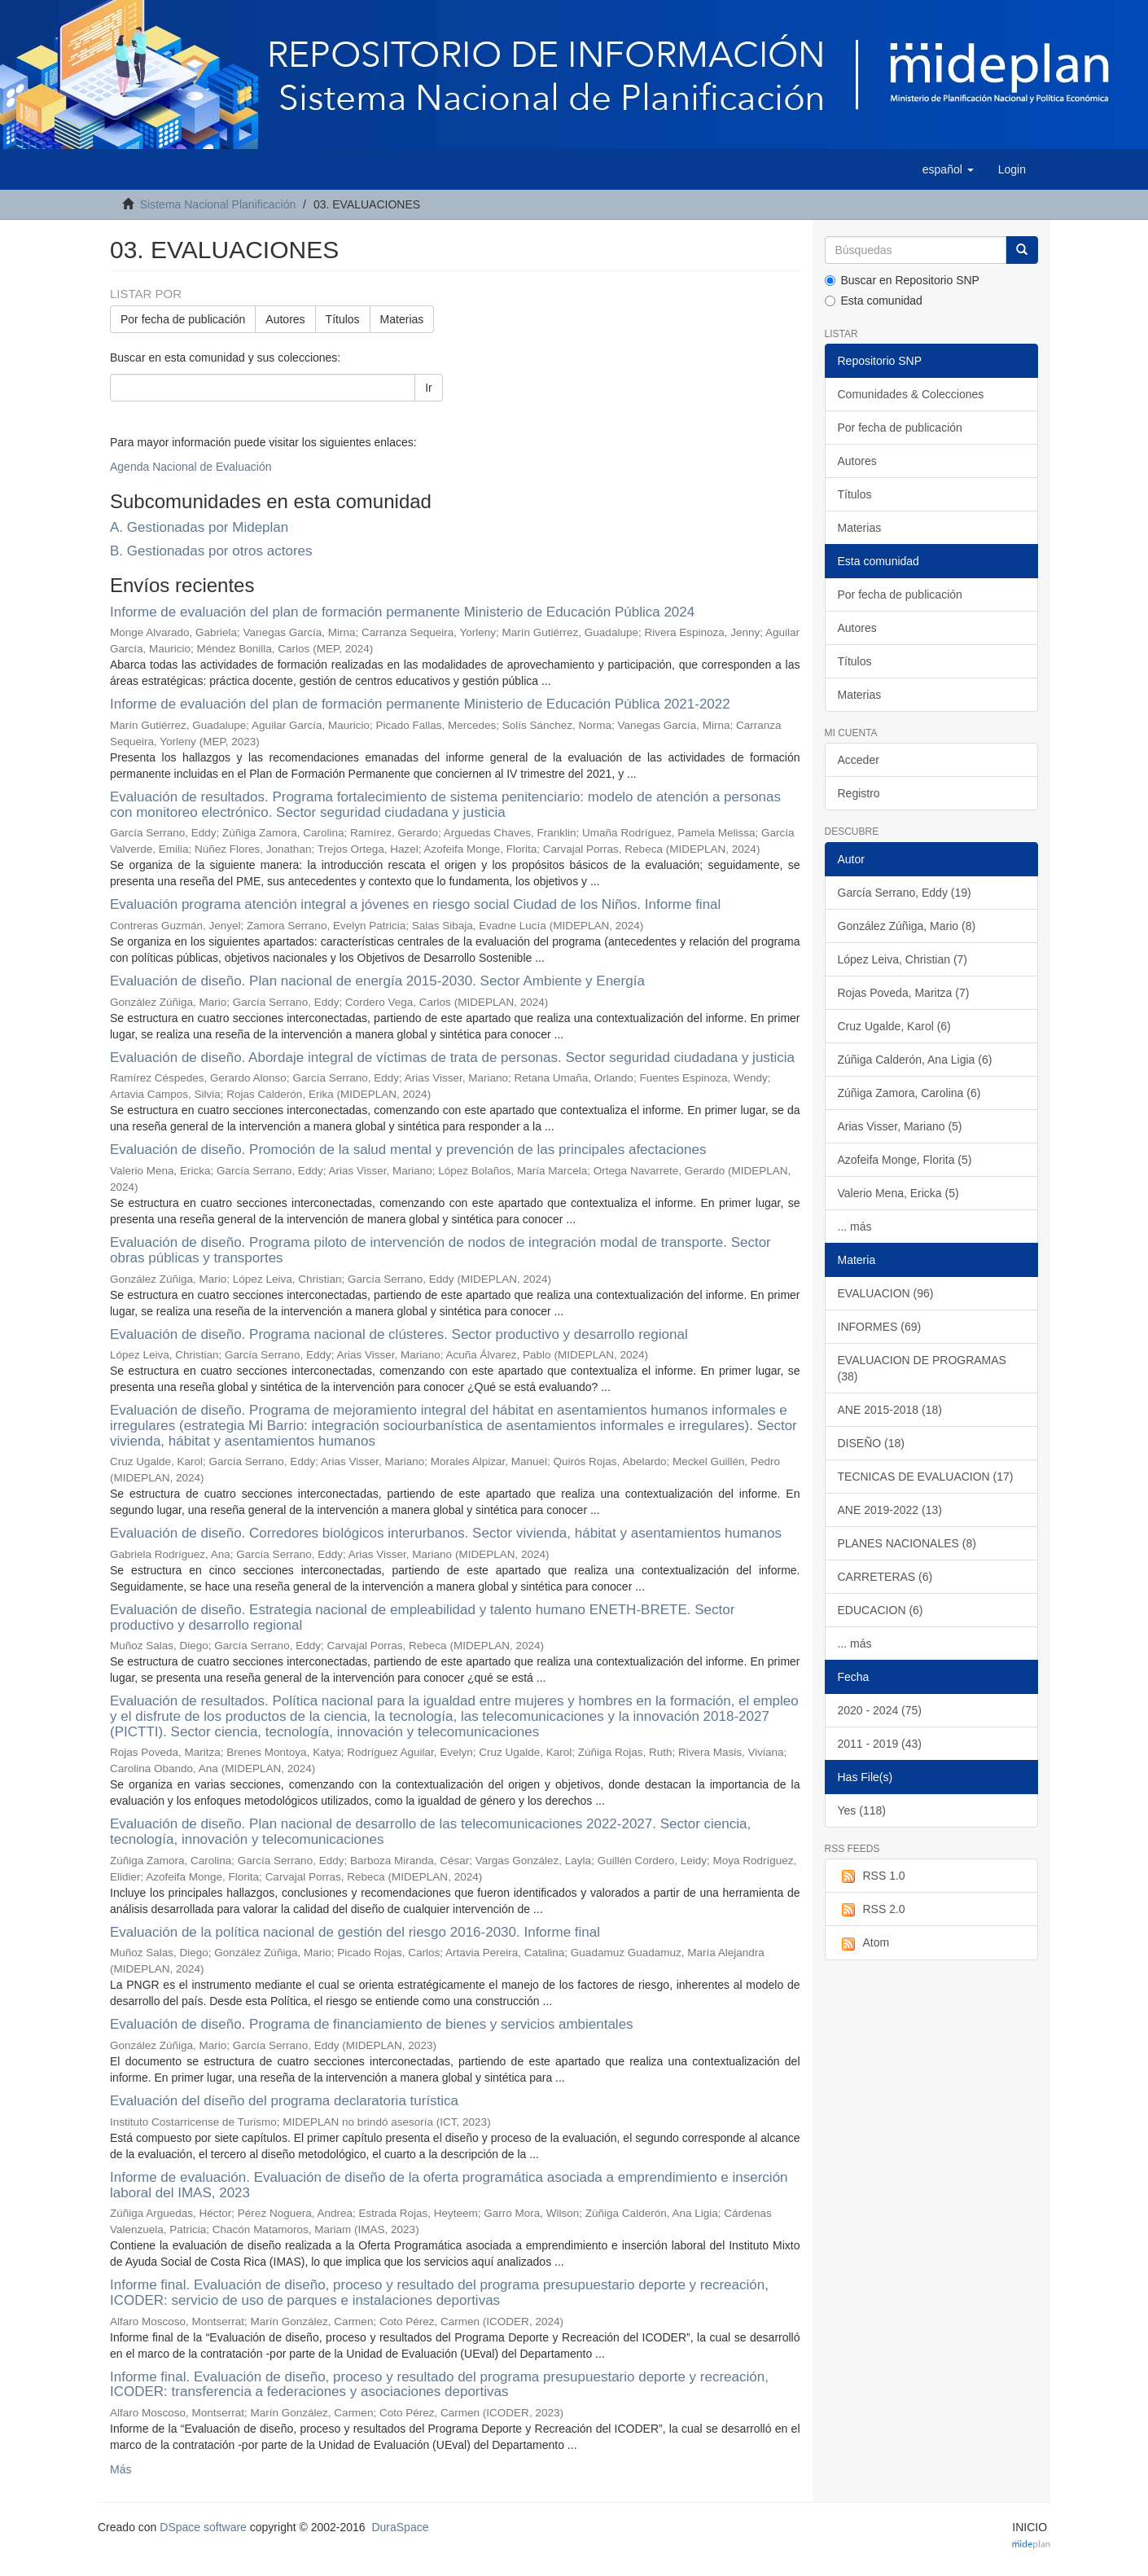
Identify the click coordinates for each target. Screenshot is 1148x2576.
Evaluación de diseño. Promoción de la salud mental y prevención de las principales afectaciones (408, 1149)
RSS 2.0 (871, 1909)
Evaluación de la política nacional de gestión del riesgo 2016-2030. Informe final (355, 1932)
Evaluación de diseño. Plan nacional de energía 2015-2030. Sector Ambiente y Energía (377, 981)
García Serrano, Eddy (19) (904, 892)
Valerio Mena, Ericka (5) (898, 1193)
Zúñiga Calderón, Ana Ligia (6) (915, 1059)
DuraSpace (399, 2527)
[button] (948, 169)
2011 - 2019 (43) (880, 1743)
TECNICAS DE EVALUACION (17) (926, 1476)
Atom (864, 1943)
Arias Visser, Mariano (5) (900, 1126)
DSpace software (203, 2527)
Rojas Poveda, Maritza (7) (904, 992)
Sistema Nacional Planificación (218, 204)
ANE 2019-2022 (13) (890, 1509)
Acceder (858, 759)
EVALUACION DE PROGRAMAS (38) (922, 1368)
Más (120, 2469)
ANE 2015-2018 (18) (890, 1409)
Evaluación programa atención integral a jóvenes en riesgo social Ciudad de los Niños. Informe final (415, 904)
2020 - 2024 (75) (880, 1710)
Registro (859, 793)
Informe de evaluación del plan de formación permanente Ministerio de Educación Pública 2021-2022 (420, 704)
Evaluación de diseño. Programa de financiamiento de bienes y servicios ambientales (371, 2024)
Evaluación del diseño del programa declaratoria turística (284, 2101)
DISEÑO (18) (871, 1443)
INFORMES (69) (880, 1326)
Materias (402, 319)
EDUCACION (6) (880, 1610)
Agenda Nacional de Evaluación (190, 466)
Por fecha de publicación (182, 319)
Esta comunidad (873, 300)
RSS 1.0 (871, 1876)
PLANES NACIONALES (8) (907, 1543)
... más (855, 1226)
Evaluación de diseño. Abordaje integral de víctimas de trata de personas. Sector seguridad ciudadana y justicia (452, 1057)
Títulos (343, 319)
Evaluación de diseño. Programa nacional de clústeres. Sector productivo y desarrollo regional (399, 1334)
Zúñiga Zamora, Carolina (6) (909, 1092)
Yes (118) (862, 1810)
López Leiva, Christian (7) (903, 959)
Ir (428, 387)
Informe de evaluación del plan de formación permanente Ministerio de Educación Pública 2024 (402, 612)
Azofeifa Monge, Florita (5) (905, 1159)
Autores (285, 319)
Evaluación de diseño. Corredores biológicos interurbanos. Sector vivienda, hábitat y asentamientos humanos (446, 1533)
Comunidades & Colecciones (911, 394)
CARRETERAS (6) (885, 1576)
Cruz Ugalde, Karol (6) (894, 1026)
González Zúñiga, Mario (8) (907, 926)
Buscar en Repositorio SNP (902, 280)
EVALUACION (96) (886, 1293)
